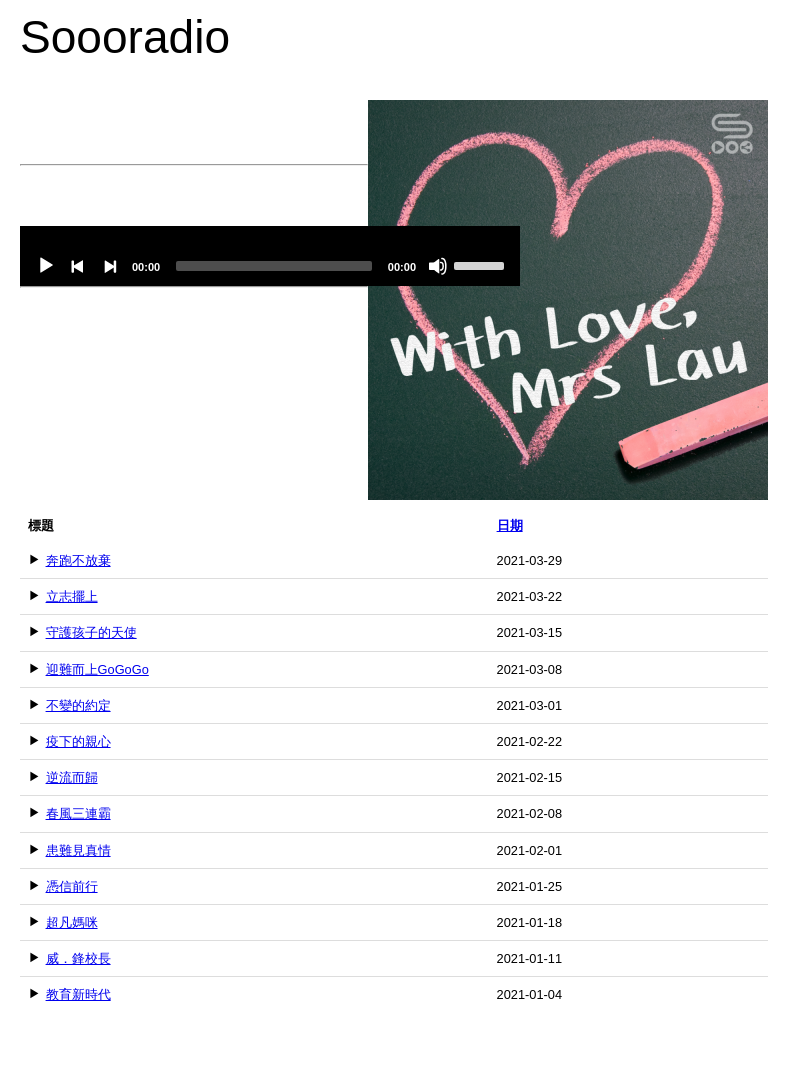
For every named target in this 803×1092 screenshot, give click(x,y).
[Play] (46, 266)
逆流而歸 (72, 777)
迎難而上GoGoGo (97, 669)
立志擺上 (72, 596)
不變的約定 (78, 705)
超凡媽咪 (72, 922)
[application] (270, 256)
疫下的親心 (78, 741)
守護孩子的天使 (91, 632)
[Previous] (78, 266)
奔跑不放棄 (78, 560)
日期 (510, 525)
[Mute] (438, 266)
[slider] (274, 266)
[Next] (110, 266)
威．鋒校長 (78, 958)
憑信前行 (72, 886)
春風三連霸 (78, 813)
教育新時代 (78, 994)
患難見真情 (78, 850)
